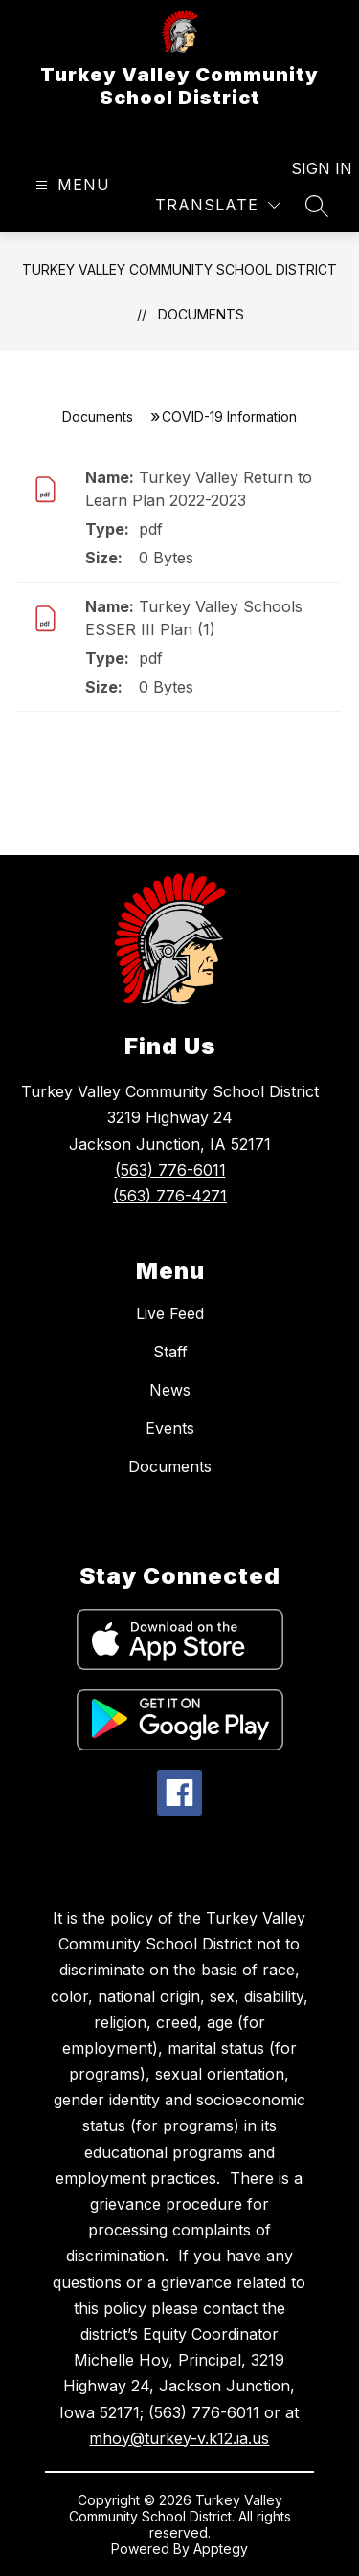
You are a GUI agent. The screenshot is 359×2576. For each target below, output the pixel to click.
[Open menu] (70, 185)
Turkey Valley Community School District (179, 269)
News (170, 1389)
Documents (201, 314)
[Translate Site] (217, 205)
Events (170, 1428)
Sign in (309, 168)
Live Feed (170, 1313)
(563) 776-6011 (170, 1169)
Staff (170, 1351)
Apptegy (220, 2549)
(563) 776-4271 (170, 1195)
